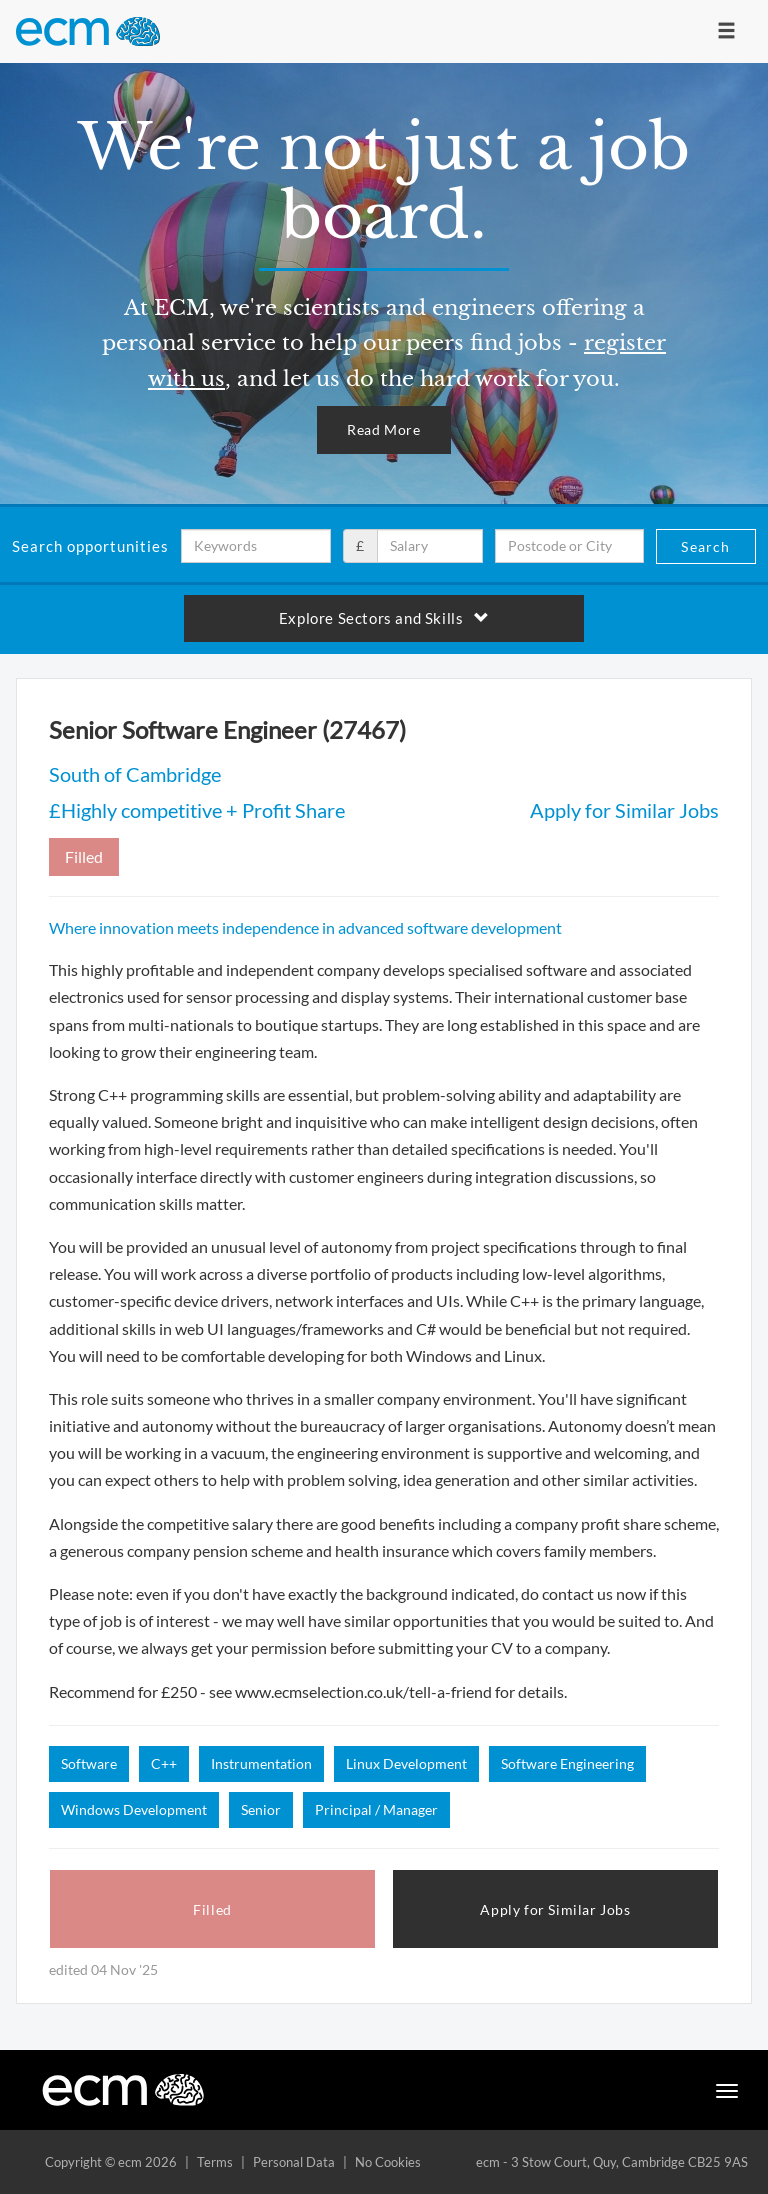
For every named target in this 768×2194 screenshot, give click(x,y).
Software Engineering (567, 1763)
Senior (261, 1809)
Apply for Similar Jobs (624, 810)
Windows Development (134, 1809)
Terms (215, 2162)
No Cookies (388, 2162)
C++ (164, 1763)
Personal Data (294, 2162)
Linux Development (406, 1763)
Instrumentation (261, 1763)
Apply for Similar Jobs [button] (555, 1909)
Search (705, 546)
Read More (383, 429)
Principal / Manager (376, 1809)
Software (89, 1763)
